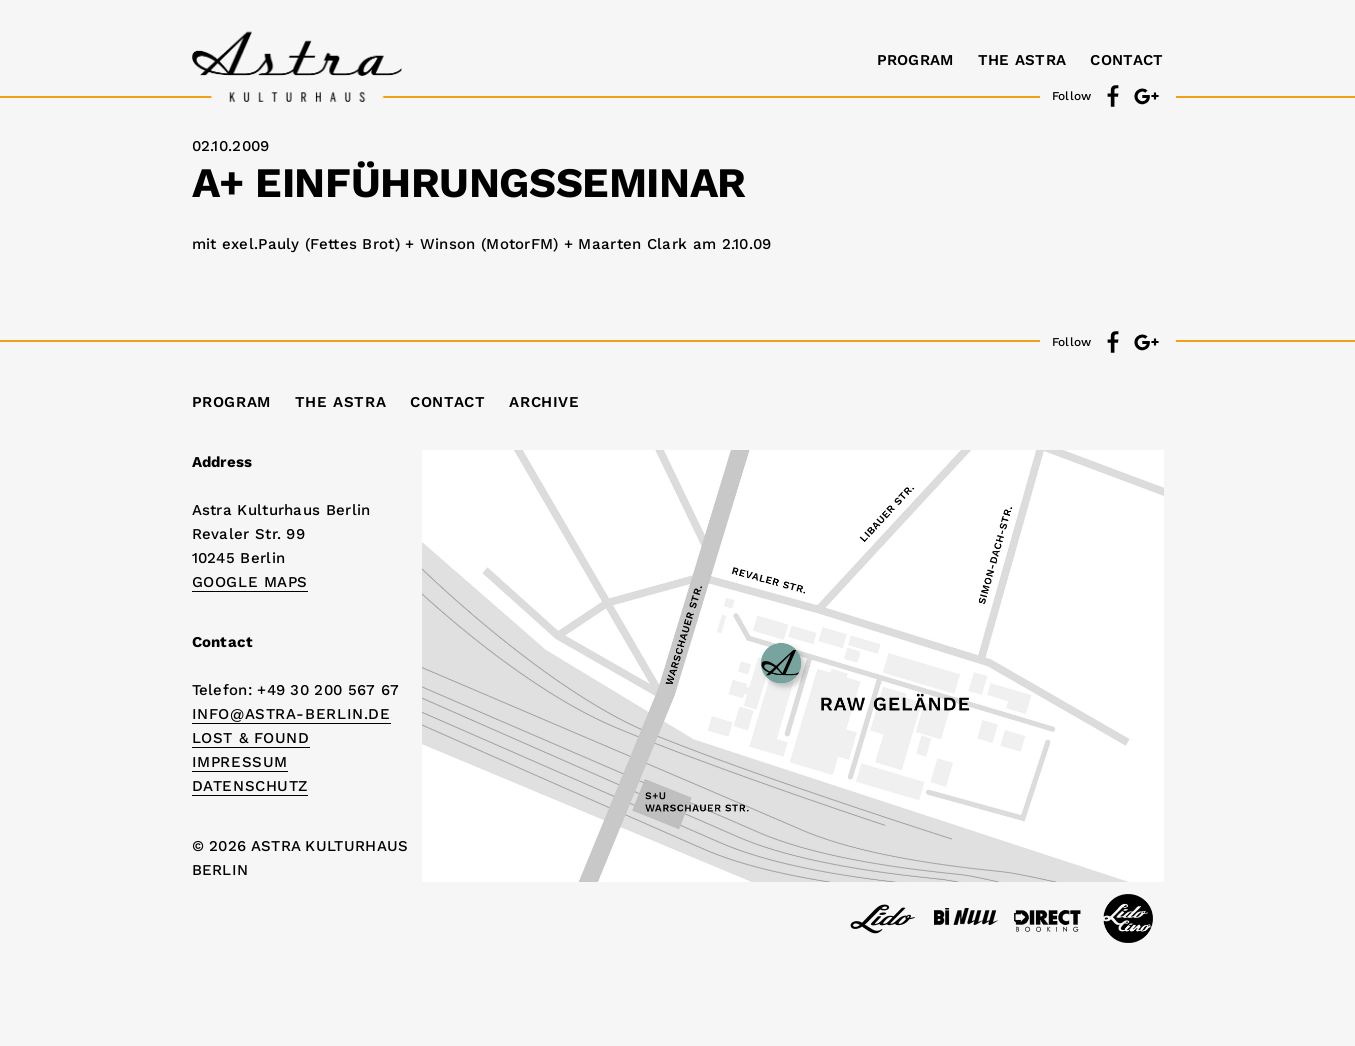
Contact (1126, 60)
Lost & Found (251, 738)
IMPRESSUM (240, 762)
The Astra (1022, 60)
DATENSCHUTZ (250, 786)
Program (915, 60)
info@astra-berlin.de (291, 714)
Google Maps (250, 582)
